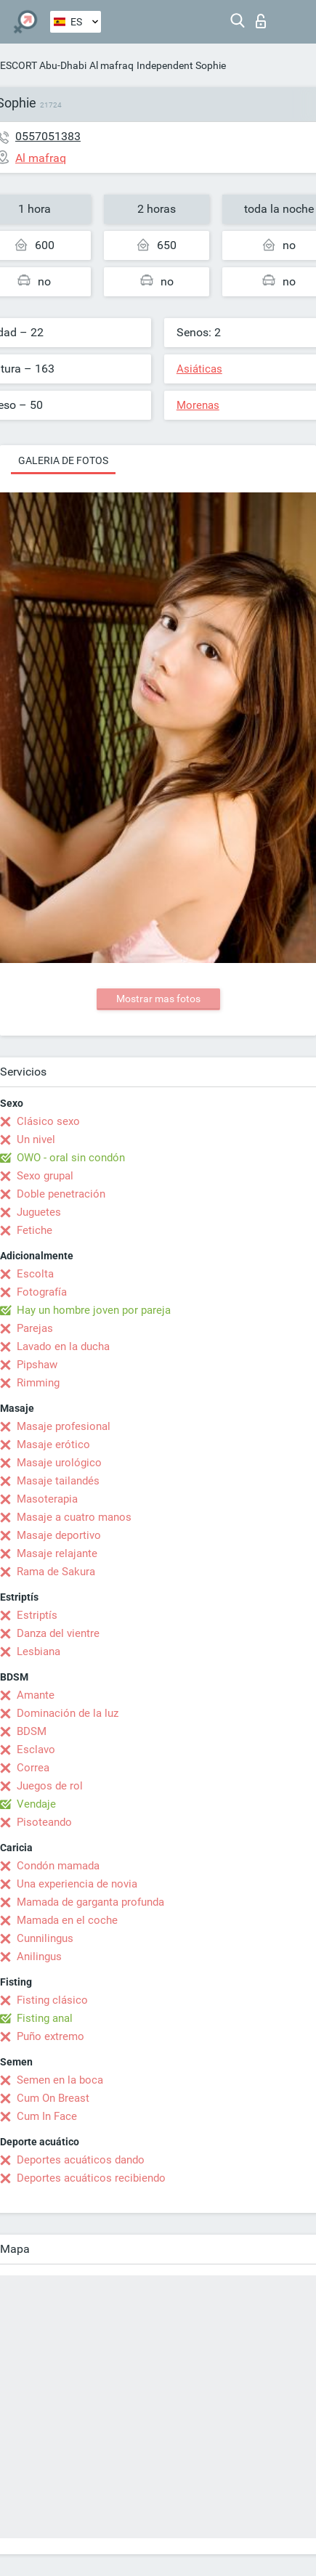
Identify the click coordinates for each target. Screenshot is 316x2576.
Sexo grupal (45, 1175)
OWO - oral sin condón (71, 1157)
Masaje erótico (53, 1444)
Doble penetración (61, 1193)
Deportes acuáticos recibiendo (91, 2178)
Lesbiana (38, 1651)
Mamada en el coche (67, 1920)
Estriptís (37, 1615)
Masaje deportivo (59, 1535)
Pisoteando (44, 1822)
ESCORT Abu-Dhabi (43, 65)
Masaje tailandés (58, 1480)
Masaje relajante (57, 1553)
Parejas (35, 1328)
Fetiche (34, 1230)
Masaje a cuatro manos (74, 1517)
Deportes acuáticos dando (81, 2159)
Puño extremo (50, 2036)
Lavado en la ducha (63, 1346)
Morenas (198, 405)
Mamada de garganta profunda (90, 1902)
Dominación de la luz (67, 1713)
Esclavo (36, 1749)
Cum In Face (47, 2116)
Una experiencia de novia (77, 1883)
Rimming (38, 1382)
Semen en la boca (60, 2080)
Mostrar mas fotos (158, 998)
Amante (35, 1695)
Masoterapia (47, 1499)
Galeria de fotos (63, 460)
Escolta (35, 1273)
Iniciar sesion (261, 21)
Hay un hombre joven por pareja (94, 1310)
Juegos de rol (50, 1785)
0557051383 (48, 136)
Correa (33, 1767)
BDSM (31, 1731)
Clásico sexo (48, 1121)
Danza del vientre (58, 1633)
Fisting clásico (52, 2000)
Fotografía (42, 1292)
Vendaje (36, 1804)
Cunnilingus (45, 1938)
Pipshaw (37, 1364)
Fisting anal (45, 2018)
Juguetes (39, 1212)
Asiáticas (199, 368)
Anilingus (39, 1956)
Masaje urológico (59, 1462)
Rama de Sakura (56, 1571)
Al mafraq (111, 65)
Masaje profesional (63, 1426)
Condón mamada (58, 1865)
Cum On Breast (53, 2098)
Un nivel (36, 1139)
